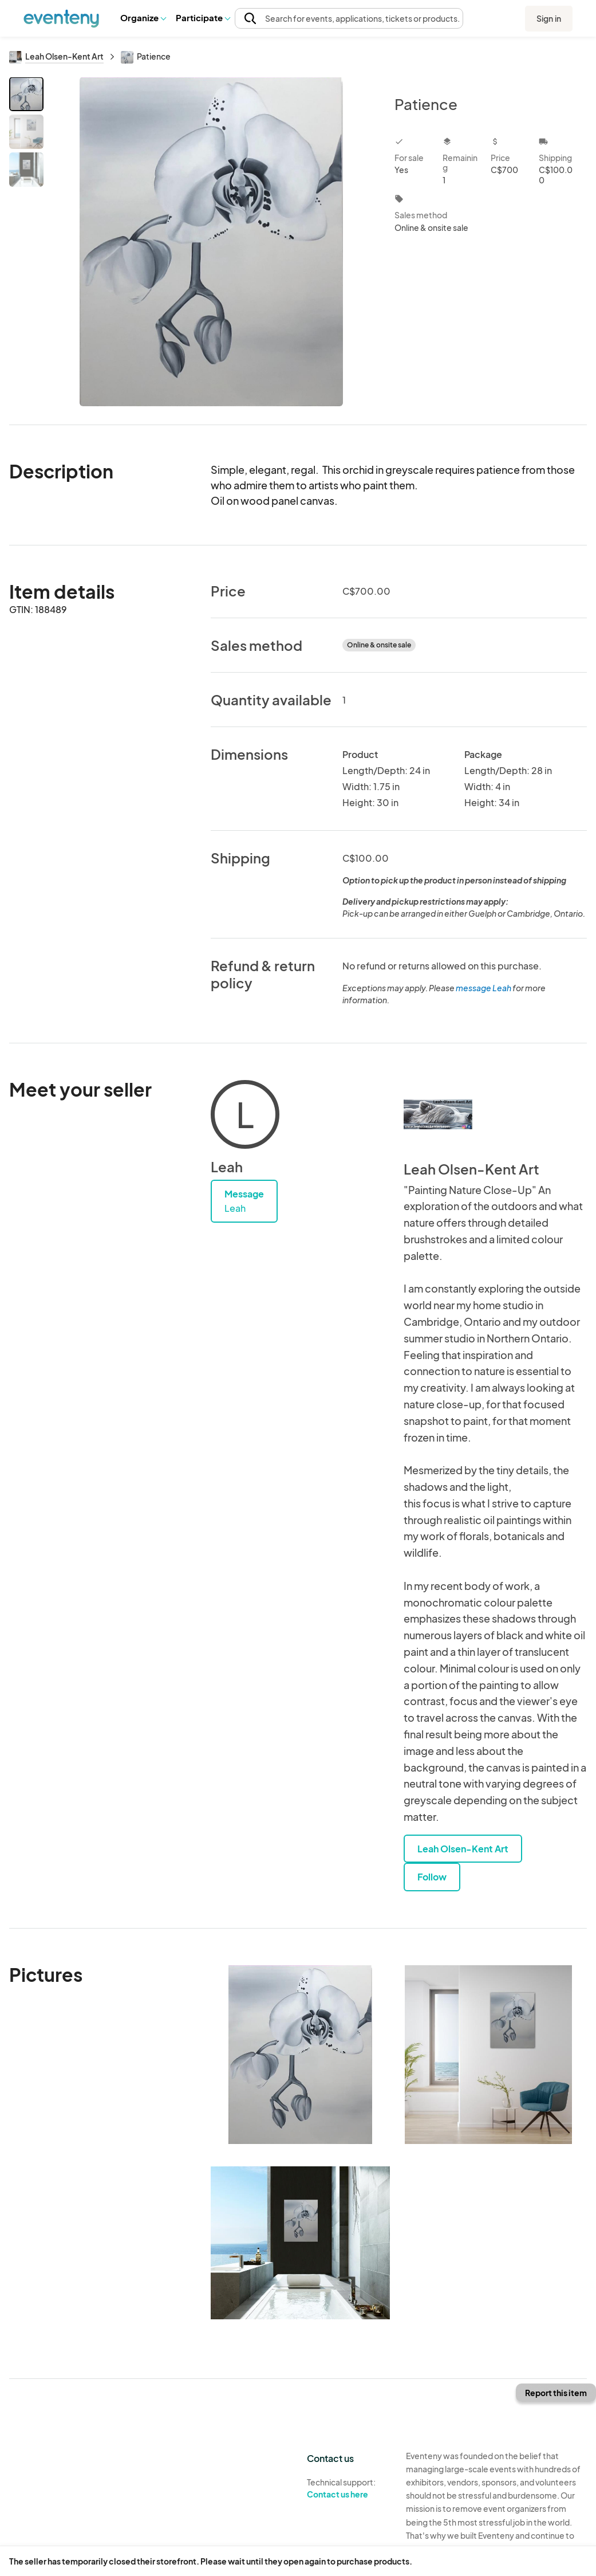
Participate (203, 17)
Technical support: (348, 2488)
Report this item (556, 2392)
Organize (142, 17)
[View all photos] (211, 241)
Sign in (548, 18)
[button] (143, 18)
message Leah (483, 988)
